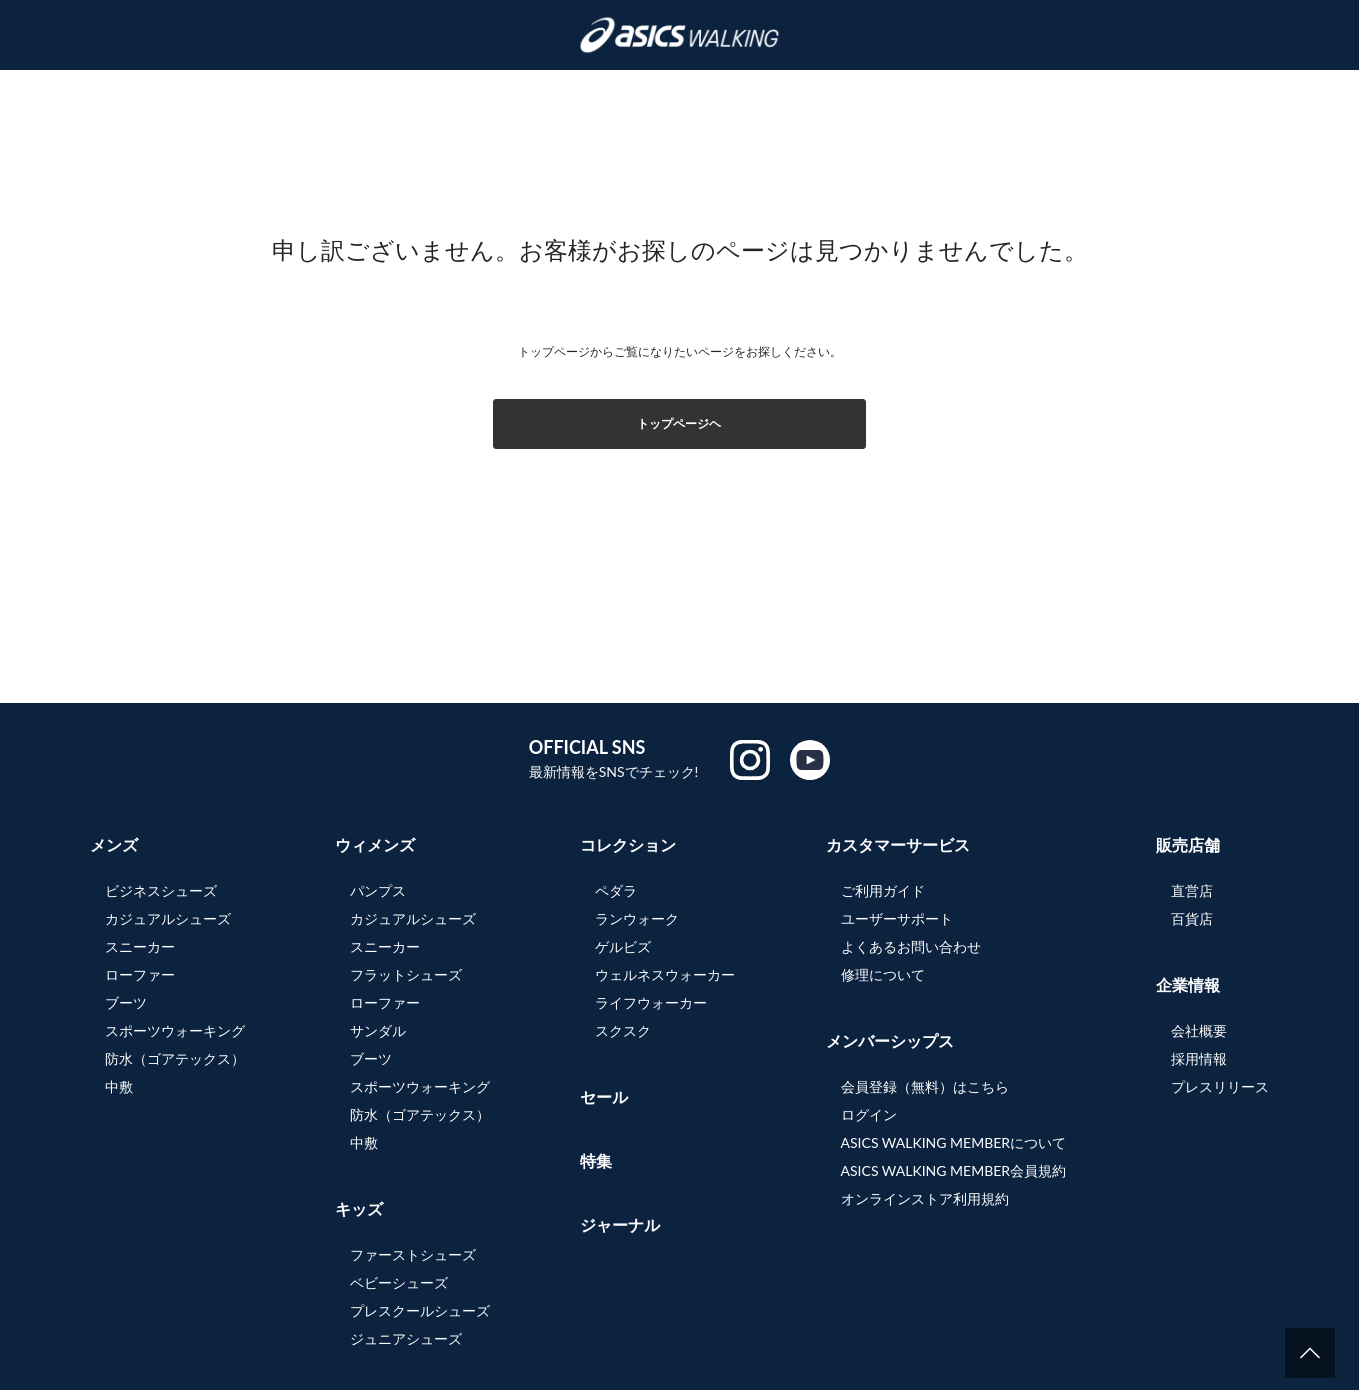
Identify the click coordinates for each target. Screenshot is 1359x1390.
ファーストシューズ (413, 1254)
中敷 (119, 1086)
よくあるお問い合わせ (911, 946)
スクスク (623, 1030)
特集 (596, 1160)
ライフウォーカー (651, 1002)
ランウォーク (637, 918)
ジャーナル (620, 1224)
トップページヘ (679, 423)
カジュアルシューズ (168, 918)
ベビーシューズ (399, 1282)
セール (604, 1096)
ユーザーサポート (897, 918)
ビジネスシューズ (161, 890)
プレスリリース (1220, 1086)
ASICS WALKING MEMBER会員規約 (954, 1170)
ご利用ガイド (883, 890)
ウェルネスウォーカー (665, 974)
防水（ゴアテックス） (175, 1058)
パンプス (378, 890)
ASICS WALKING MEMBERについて (954, 1142)
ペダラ (616, 890)
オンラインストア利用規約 (925, 1198)
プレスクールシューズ (420, 1310)
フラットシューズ (406, 974)
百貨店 (1192, 918)
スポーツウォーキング (175, 1030)
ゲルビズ (623, 946)
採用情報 (1199, 1058)
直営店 (1192, 890)
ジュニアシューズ (406, 1338)
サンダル (378, 1030)
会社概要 (1199, 1030)
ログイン (869, 1114)
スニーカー (140, 946)
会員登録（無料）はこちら (925, 1086)
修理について (883, 974)
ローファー (140, 974)
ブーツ (126, 1002)
